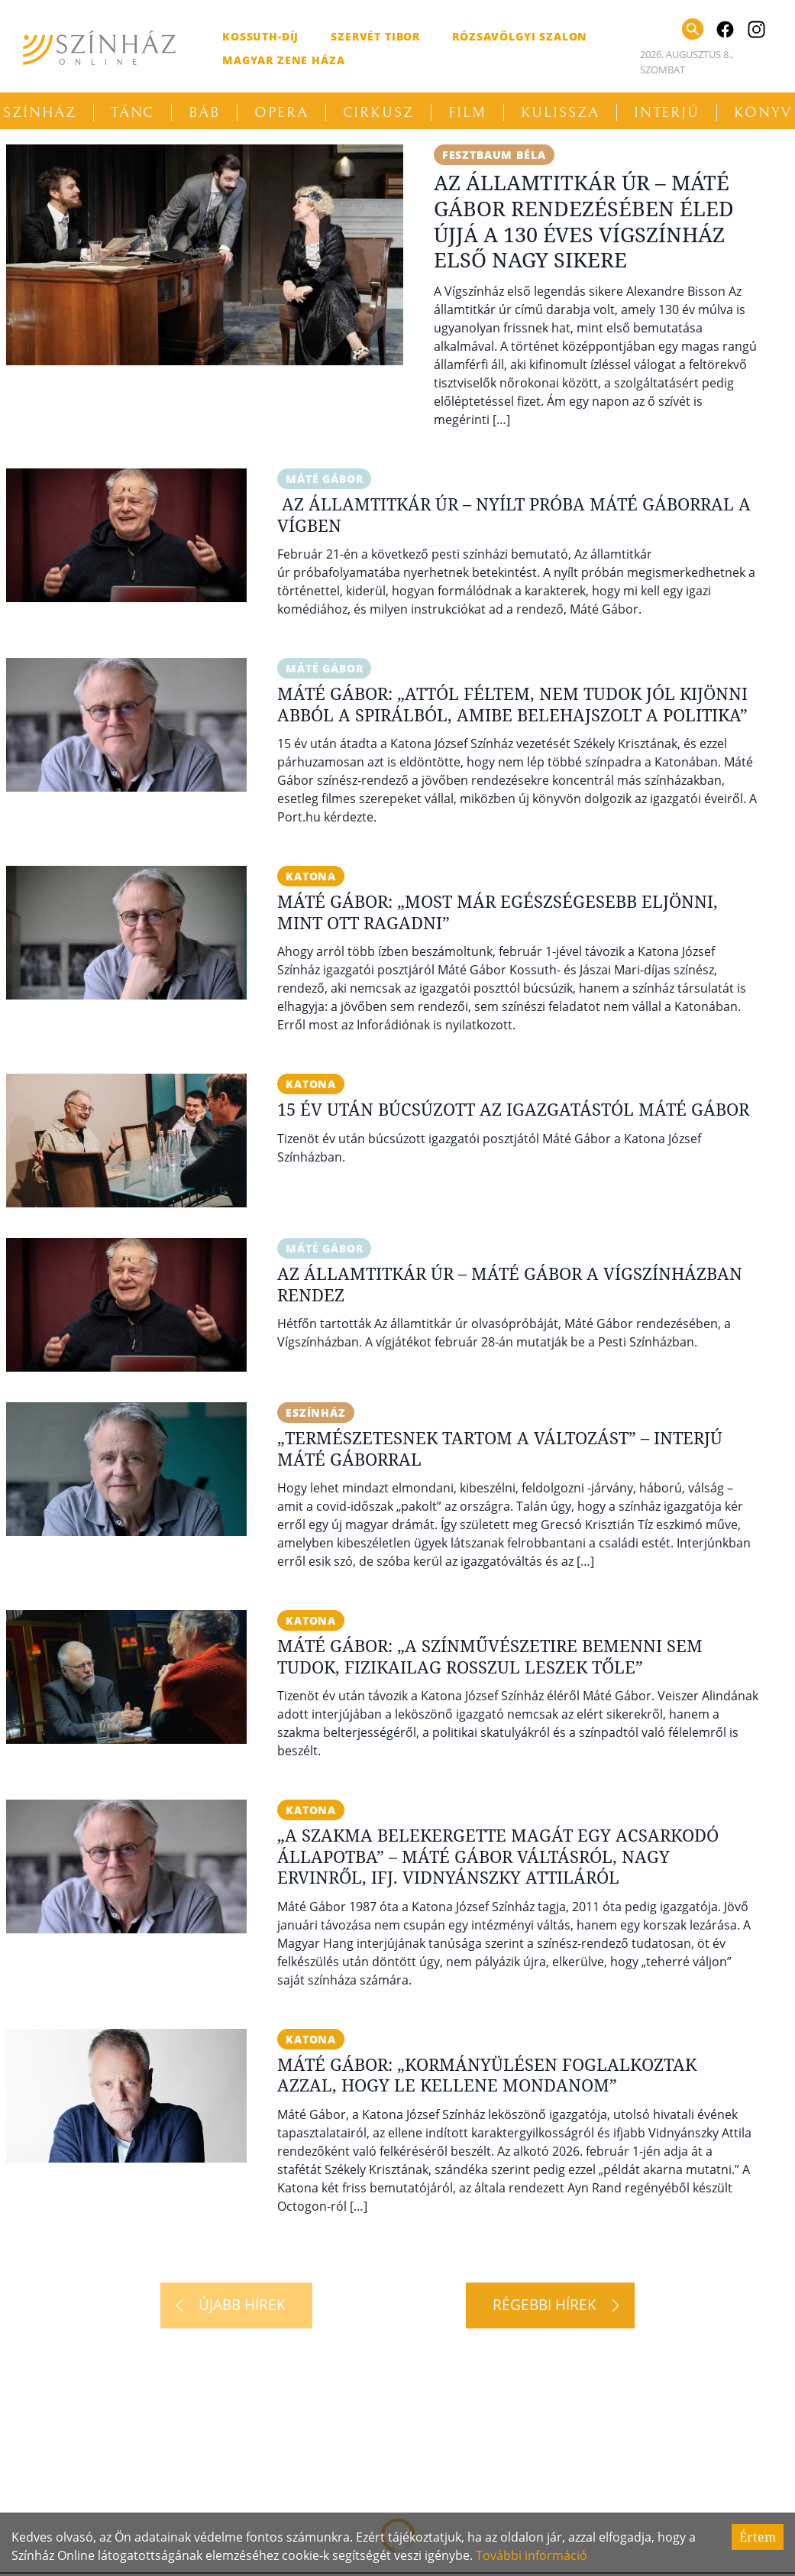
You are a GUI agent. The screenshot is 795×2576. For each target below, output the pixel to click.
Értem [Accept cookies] (757, 2537)
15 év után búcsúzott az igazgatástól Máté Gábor (513, 1108)
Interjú (667, 112)
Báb (204, 112)
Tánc (133, 112)
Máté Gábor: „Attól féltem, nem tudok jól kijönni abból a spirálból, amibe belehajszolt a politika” (512, 704)
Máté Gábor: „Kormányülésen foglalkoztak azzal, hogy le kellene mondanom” (486, 2075)
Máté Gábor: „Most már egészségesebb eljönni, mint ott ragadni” (497, 911)
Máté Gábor (324, 478)
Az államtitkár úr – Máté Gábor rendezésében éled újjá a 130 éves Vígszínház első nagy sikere (584, 221)
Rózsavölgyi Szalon (519, 36)
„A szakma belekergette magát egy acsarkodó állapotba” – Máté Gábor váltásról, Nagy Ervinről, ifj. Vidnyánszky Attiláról (498, 1855)
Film (467, 112)
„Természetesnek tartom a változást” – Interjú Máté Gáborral (499, 1448)
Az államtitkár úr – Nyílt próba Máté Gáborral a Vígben (514, 514)
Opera (281, 112)
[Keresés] (692, 29)
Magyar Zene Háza (283, 60)
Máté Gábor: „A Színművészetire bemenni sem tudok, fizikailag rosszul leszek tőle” (490, 1656)
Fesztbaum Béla (494, 154)
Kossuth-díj (260, 36)
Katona (311, 876)
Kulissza (560, 112)
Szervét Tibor (375, 36)
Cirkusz (378, 112)
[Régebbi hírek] (550, 2305)
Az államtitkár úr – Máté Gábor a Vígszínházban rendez (509, 1284)
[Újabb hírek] (236, 2305)
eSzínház (316, 1412)
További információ (531, 2555)
